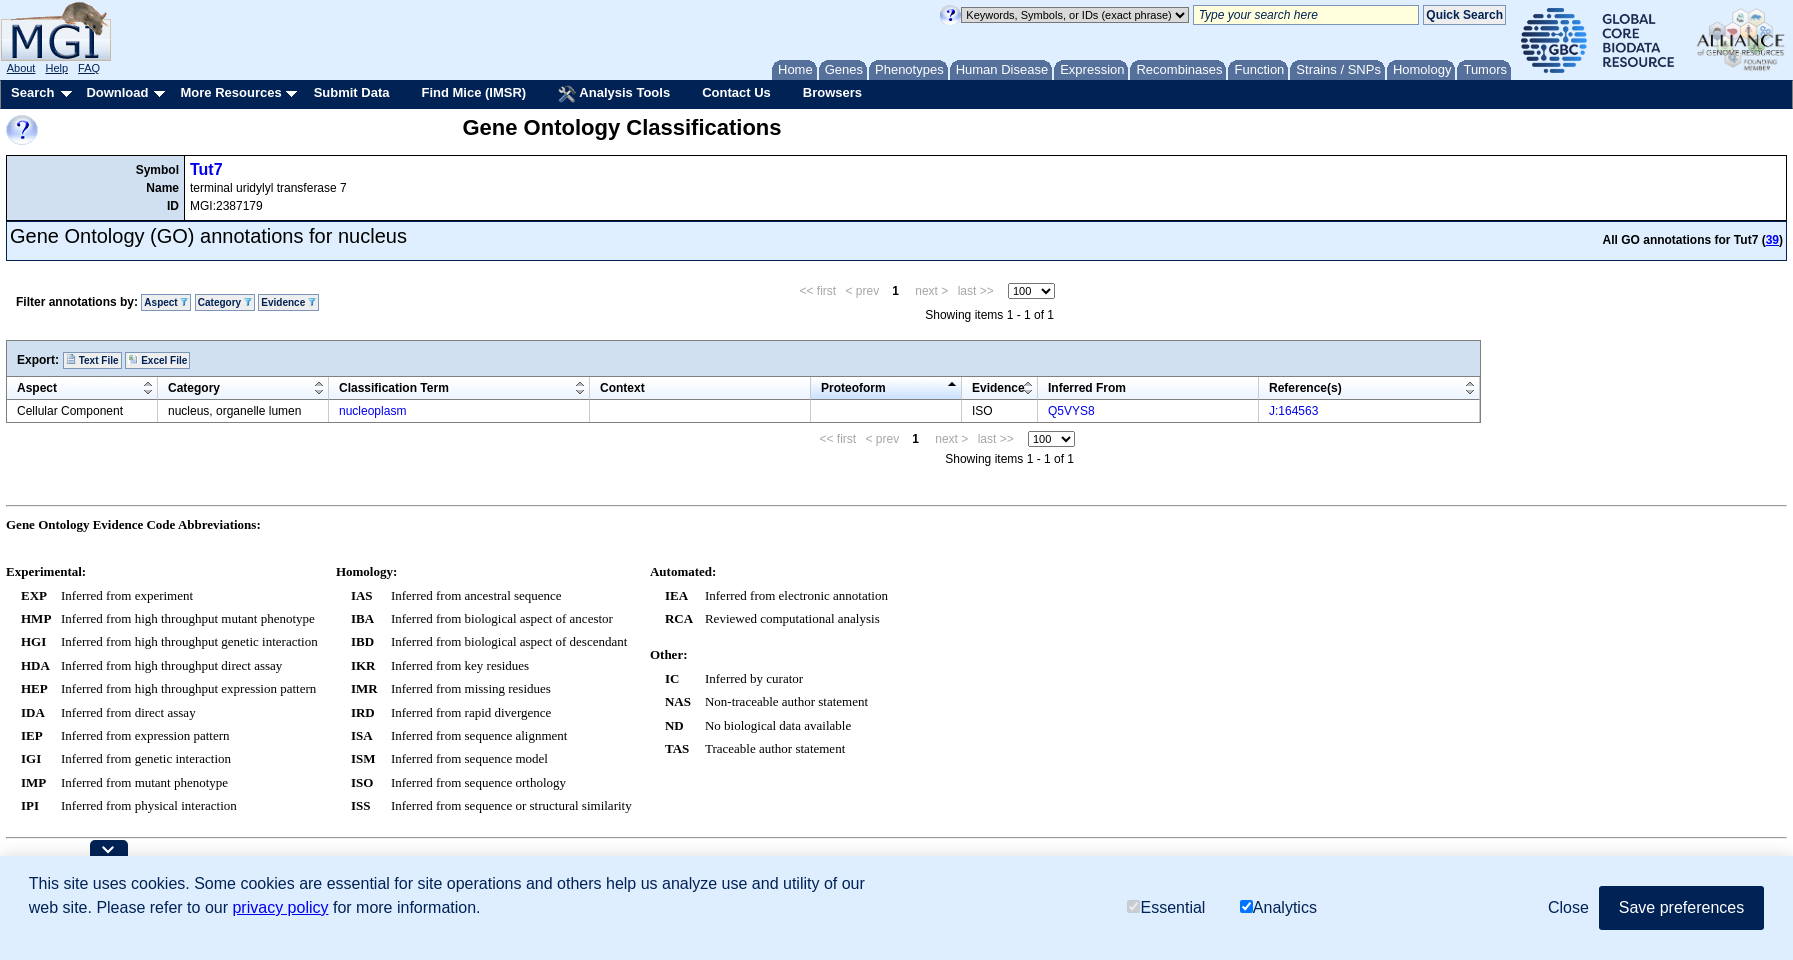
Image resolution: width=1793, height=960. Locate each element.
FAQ (89, 68)
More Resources (230, 92)
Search (32, 92)
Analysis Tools (614, 94)
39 (1772, 240)
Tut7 (206, 169)
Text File (92, 360)
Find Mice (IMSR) (473, 92)
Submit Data (352, 92)
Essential (1166, 907)
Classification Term (394, 388)
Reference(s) (1305, 388)
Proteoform (853, 388)
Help (56, 68)
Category (225, 302)
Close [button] (1568, 907)
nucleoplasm (372, 411)
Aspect (166, 302)
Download (117, 92)
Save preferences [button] (1681, 907)
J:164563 (1293, 411)
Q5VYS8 (1071, 411)
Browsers (832, 92)
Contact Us (736, 92)
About (21, 68)
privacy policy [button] (280, 907)
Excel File (157, 360)
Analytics (1278, 907)
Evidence (288, 302)
